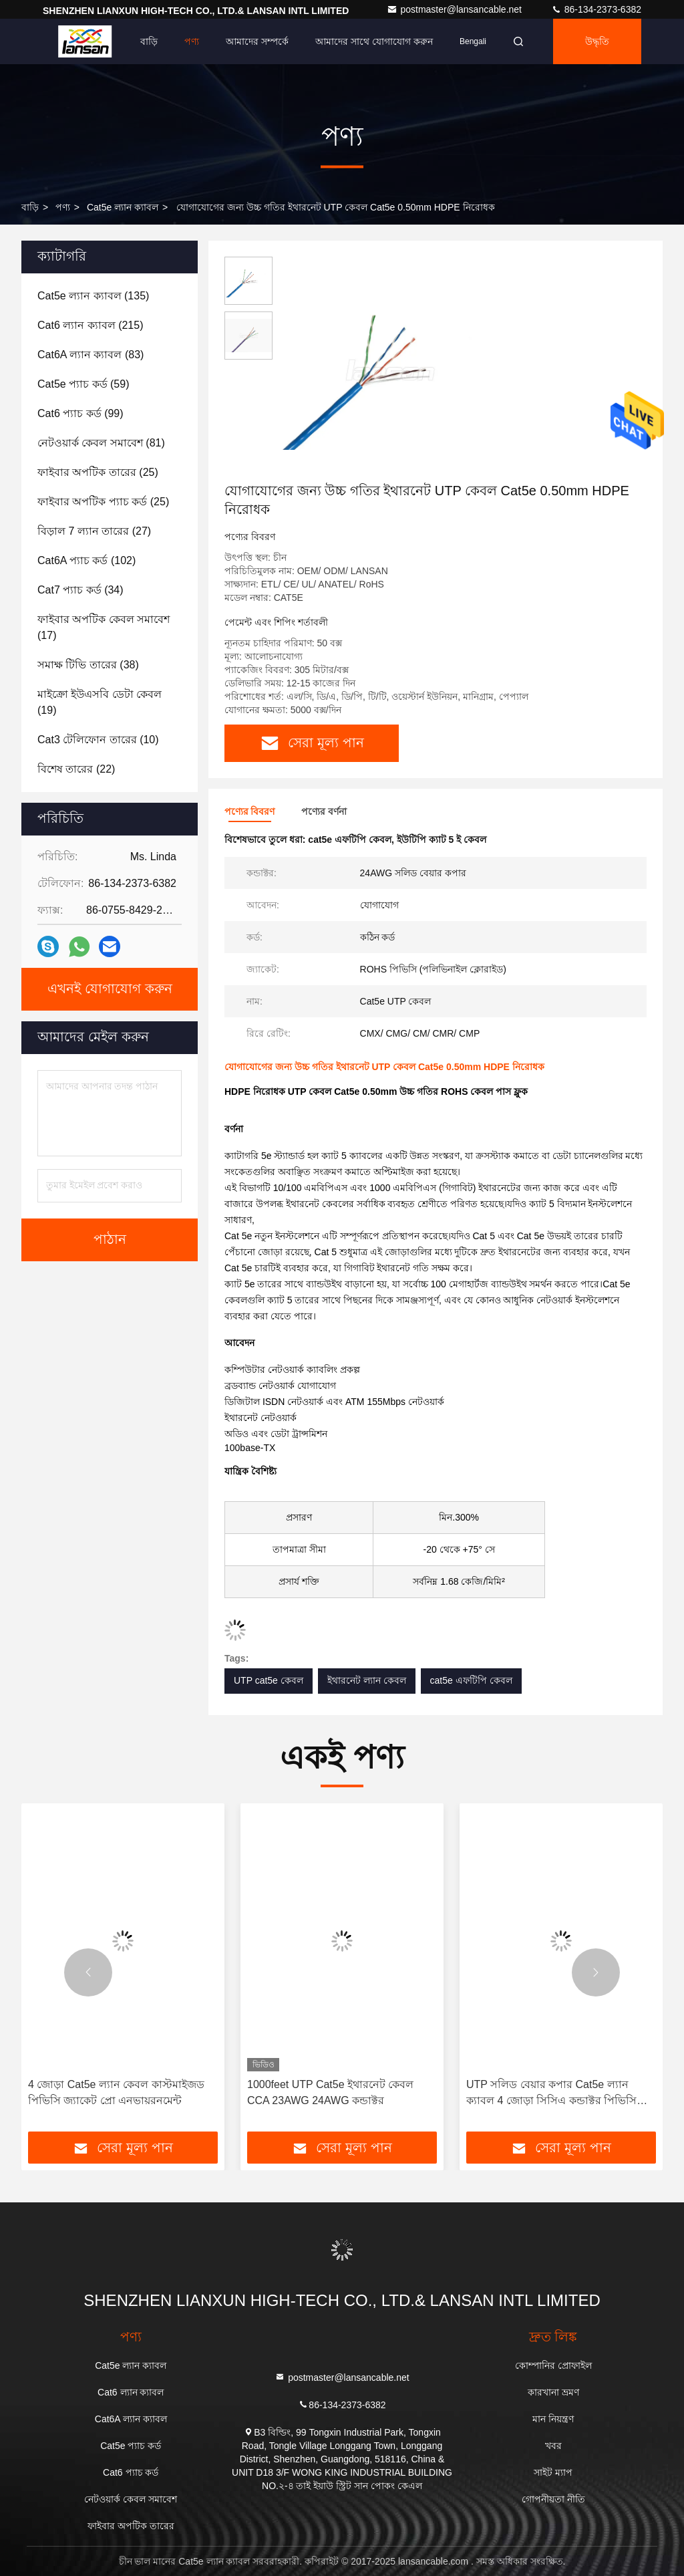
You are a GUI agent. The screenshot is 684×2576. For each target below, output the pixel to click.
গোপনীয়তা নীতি (553, 2499)
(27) (94, 531)
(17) (103, 627)
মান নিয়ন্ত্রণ (553, 2419)
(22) (76, 769)
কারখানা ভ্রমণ (553, 2392)
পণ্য (191, 41)
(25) (97, 472)
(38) (88, 664)
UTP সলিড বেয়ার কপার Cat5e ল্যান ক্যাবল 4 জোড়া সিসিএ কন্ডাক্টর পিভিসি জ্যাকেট (551, 2094)
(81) (101, 442)
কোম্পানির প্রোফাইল (553, 2365)
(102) (86, 560)
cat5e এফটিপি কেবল (471, 1680)
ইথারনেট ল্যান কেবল (366, 1680)
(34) (80, 590)
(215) (90, 325)
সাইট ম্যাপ (553, 2472)
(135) (93, 295)
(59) (83, 384)
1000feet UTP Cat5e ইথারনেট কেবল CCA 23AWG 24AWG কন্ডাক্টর (330, 2092)
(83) (90, 354)
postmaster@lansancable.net (455, 9)
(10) (98, 739)
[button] (88, 1972)
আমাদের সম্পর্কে (257, 41)
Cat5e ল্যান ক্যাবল (122, 207)
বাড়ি (149, 41)
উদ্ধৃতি (597, 41)
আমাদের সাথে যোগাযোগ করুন (374, 41)
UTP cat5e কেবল (268, 1680)
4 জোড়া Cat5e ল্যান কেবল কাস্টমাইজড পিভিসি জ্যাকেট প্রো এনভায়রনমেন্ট (116, 2092)
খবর (553, 2445)
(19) (99, 702)
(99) (80, 413)
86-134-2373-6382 (596, 9)
